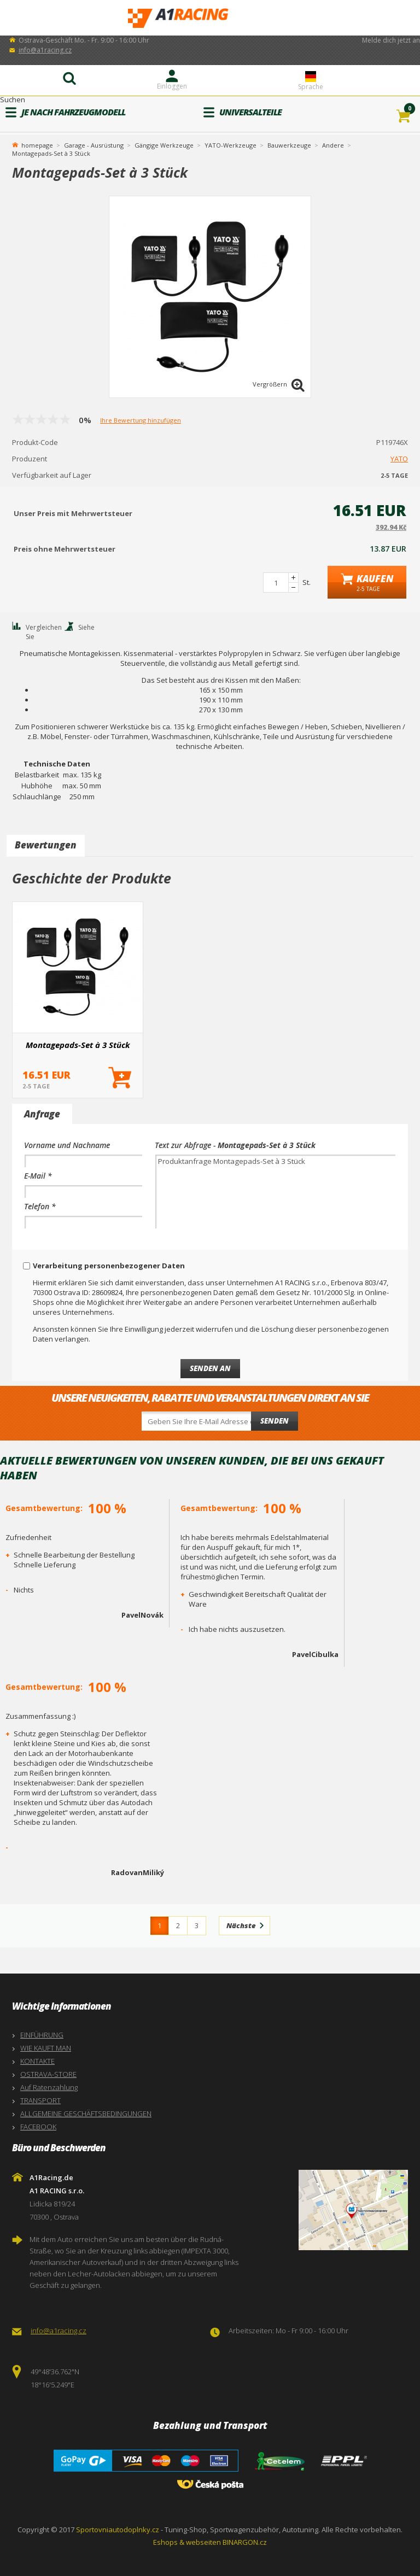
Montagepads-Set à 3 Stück (78, 1044)
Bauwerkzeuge (289, 145)
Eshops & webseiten (187, 2542)
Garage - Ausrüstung (94, 145)
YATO (399, 459)
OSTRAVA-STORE (48, 2074)
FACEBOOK (38, 2127)
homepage (37, 144)
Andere (333, 145)
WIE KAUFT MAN (45, 2048)
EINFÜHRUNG (41, 2035)
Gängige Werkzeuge (164, 145)
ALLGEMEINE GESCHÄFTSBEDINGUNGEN (85, 2113)
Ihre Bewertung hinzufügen (140, 420)
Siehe (86, 627)
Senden (274, 1421)
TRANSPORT (40, 2100)
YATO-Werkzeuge (230, 145)
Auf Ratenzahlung (49, 2087)
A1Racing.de (210, 18)
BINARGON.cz (245, 2542)
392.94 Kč (391, 527)
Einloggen (172, 86)
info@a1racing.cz (45, 50)
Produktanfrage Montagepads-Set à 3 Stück (275, 1191)
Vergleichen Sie (44, 632)
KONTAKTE (37, 2061)
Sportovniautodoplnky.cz (117, 2529)
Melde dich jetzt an (391, 40)
